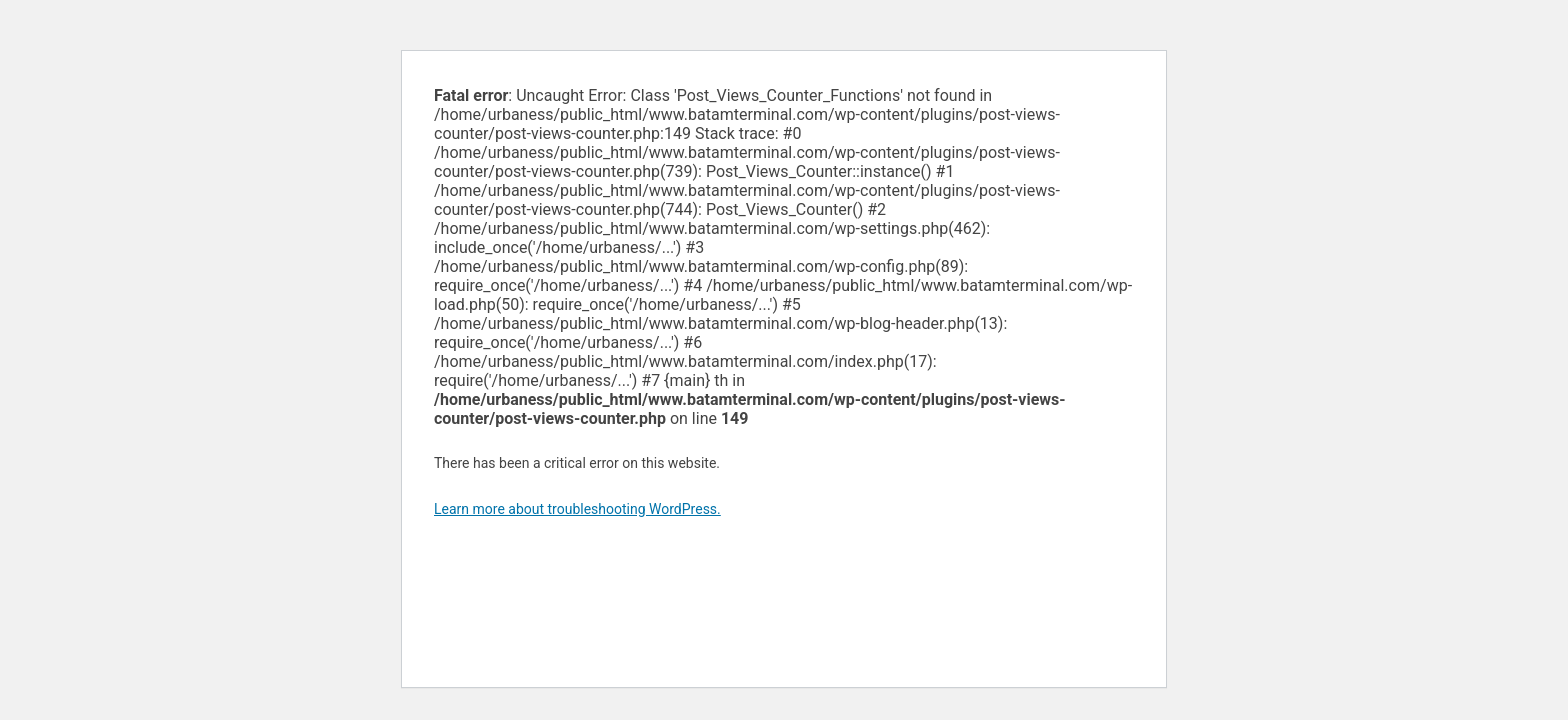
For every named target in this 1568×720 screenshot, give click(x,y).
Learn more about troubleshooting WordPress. (577, 509)
